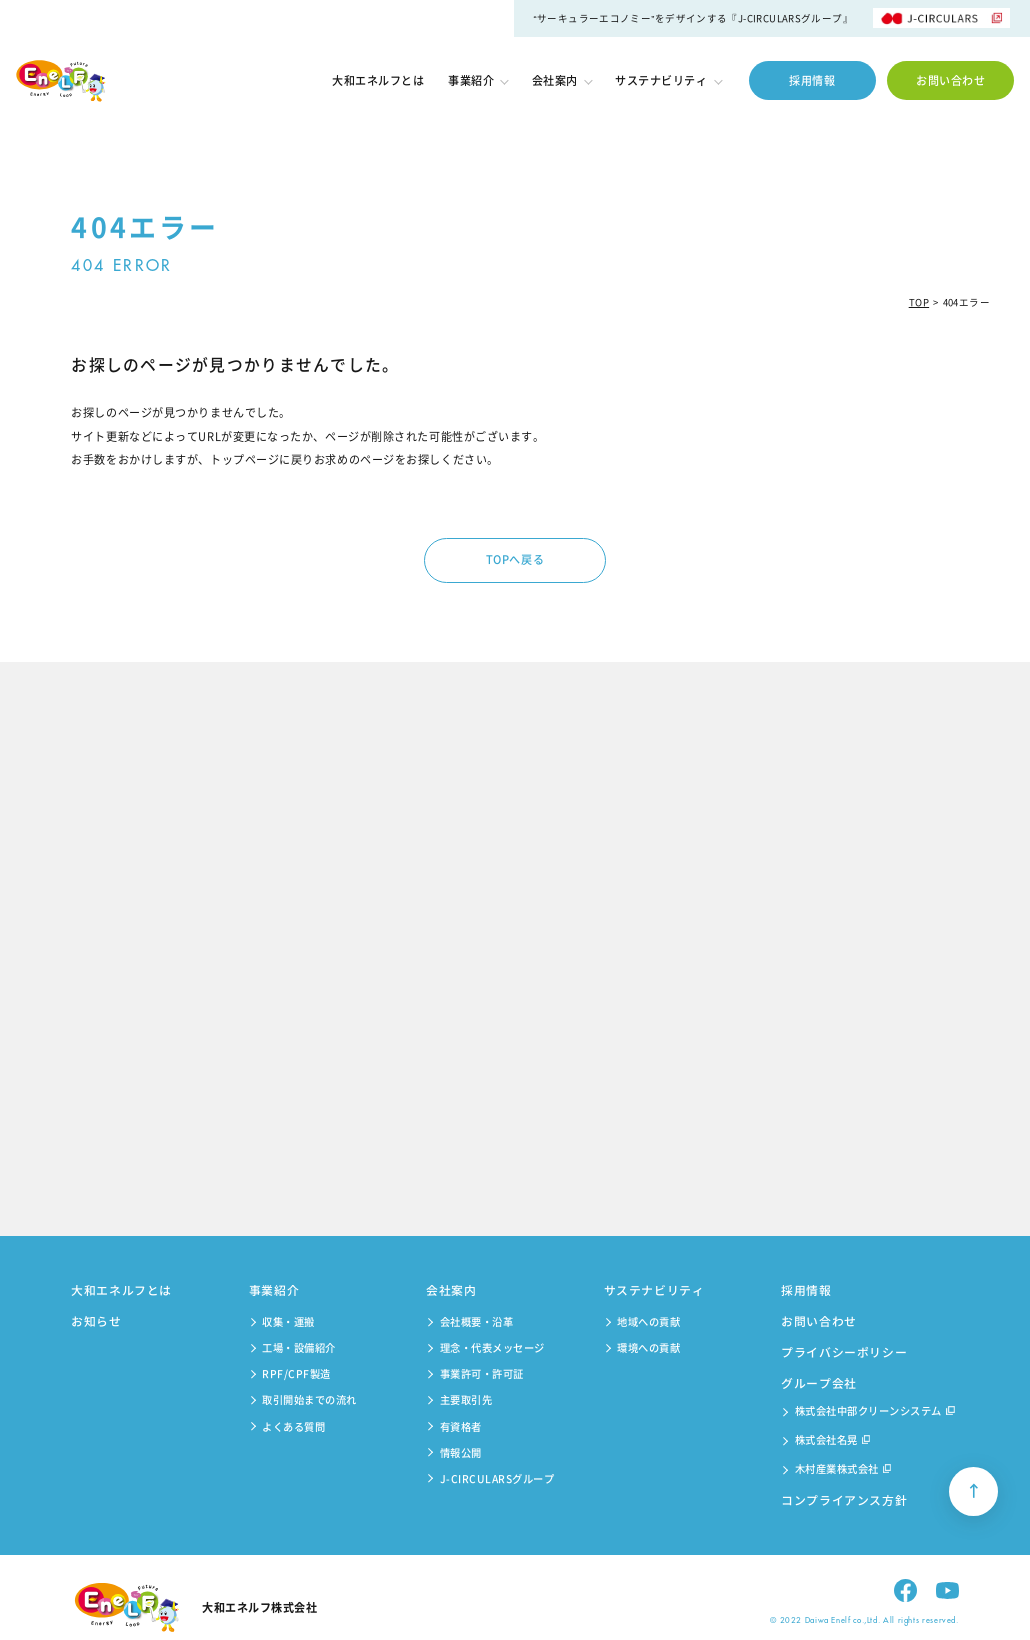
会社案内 (562, 80)
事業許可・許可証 (482, 1373)
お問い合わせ (950, 80)
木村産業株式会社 (843, 1470)
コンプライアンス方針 (844, 1500)
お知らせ (96, 1321)
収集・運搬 (288, 1321)
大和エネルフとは (378, 81)
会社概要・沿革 (477, 1321)
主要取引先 (466, 1399)
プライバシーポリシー (844, 1352)
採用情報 (812, 80)
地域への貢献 (648, 1321)
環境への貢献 (648, 1347)
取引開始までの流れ (309, 1399)
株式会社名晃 (833, 1441)
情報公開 (461, 1452)
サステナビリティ (668, 80)
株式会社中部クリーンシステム (875, 1412)
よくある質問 (293, 1426)
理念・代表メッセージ (492, 1347)
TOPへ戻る (515, 559)
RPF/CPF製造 (296, 1373)
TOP (919, 302)
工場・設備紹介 (299, 1347)
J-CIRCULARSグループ (497, 1478)
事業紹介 (478, 80)
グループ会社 (819, 1383)
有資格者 (461, 1426)
